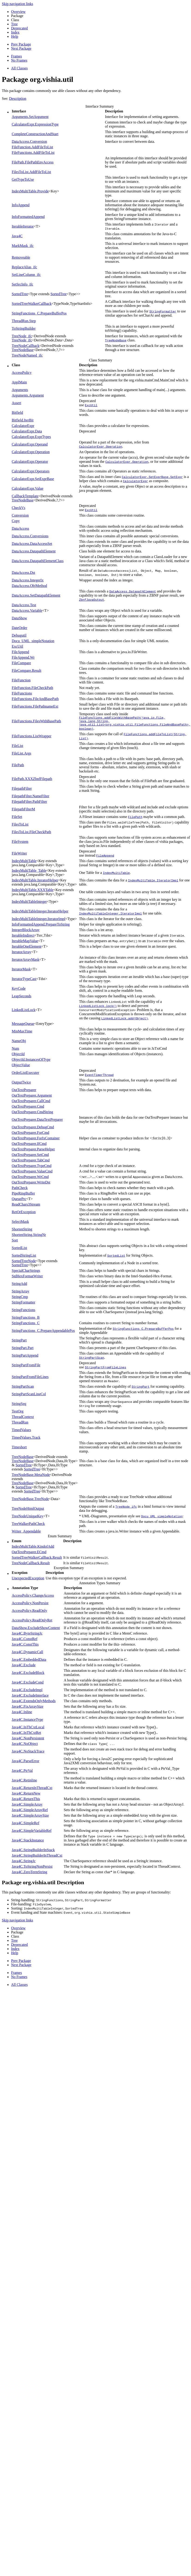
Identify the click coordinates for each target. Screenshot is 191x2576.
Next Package (21, 48)
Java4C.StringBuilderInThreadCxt (37, 1857)
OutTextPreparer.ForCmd (30, 1135)
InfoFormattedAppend (28, 217)
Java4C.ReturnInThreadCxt (32, 1790)
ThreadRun (20, 1424)
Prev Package (21, 44)
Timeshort (19, 1449)
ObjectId (18, 1056)
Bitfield (17, 413)
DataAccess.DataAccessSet (32, 544)
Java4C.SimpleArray (27, 1806)
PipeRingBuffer (23, 1195)
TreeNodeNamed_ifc (27, 355)
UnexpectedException (28, 1580)
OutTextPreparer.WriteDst (31, 1184)
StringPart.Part (23, 1350)
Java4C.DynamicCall (27, 1654)
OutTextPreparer (24, 1092)
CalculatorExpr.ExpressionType (35, 124)
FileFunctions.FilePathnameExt (35, 706)
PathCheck (20, 1190)
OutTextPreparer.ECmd (29, 1554)
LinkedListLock (23, 1012)
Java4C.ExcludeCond (27, 1684)
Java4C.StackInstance (28, 1842)
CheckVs (18, 508)
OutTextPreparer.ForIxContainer (36, 1140)
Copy (16, 521)
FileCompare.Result (26, 670)
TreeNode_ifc (22, 336)
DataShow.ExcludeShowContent (36, 1630)
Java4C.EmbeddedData (29, 1662)
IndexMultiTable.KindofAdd (33, 1548)
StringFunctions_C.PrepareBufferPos (39, 313)
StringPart (19, 1342)
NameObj (19, 1043)
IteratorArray (21, 954)
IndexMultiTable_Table (29, 873)
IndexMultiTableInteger (29, 904)
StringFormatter (23, 1304)
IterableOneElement (26, 948)
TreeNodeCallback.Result (31, 1565)
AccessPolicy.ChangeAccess (33, 1597)
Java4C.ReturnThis (26, 1801)
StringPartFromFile (26, 1367)
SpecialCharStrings (26, 1273)
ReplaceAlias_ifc (24, 267)
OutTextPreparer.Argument (32, 1097)
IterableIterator (23, 226)
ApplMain (19, 382)
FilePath (18, 767)
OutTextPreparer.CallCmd (31, 1103)
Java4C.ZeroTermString (29, 1874)
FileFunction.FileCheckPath (32, 688)
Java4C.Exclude (24, 1667)
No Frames (19, 60)
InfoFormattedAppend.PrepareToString (41, 926)
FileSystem (20, 844)
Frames (16, 56)
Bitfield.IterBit (23, 420)
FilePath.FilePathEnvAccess (33, 162)
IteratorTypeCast (24, 981)
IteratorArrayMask (25, 961)
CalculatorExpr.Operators (30, 471)
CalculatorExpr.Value (27, 488)
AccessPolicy (22, 373)
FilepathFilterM (23, 811)
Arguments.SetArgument (30, 117)
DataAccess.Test (24, 605)
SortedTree (20, 294)
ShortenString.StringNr (29, 1237)
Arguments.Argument (28, 395)
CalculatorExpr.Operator (30, 461)
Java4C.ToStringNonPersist (32, 1868)
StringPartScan (23, 1388)
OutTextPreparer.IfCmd (29, 1146)
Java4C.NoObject (25, 1746)
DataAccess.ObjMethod (29, 586)
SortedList (19, 1250)
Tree (14, 24)
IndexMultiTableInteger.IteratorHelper (40, 913)
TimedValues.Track (26, 1439)
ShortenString (22, 1231)
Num (15, 1050)
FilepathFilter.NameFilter (30, 798)
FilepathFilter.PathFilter (29, 804)
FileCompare (21, 663)
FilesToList (20, 826)
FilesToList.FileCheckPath (31, 834)
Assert (16, 403)
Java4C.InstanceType (27, 1722)
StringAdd (19, 1286)
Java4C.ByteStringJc (27, 1635)
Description (17, 98)
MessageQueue (23, 1026)
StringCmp (20, 1299)
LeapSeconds (21, 998)
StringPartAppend (25, 1357)
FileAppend (20, 652)
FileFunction (21, 680)
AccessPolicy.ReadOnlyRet (32, 1622)
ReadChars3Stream (26, 1206)
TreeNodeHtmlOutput (28, 1510)
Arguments (20, 390)
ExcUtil (17, 646)
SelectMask (20, 1224)
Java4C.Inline (22, 1714)
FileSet (17, 819)
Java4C (17, 236)
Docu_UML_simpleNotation (33, 641)
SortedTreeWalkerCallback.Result (37, 1559)
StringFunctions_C (26, 1325)
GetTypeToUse (23, 179)
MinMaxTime (22, 1033)
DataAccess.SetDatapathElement (36, 595)
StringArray (20, 1293)
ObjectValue (21, 1067)
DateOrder (19, 628)
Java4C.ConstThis (25, 1646)
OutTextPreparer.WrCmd (30, 1179)
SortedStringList (24, 1257)
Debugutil (19, 635)
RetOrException (24, 1214)
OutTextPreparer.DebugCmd (33, 1129)
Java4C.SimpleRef (25, 1825)
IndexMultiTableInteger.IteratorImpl (38, 921)
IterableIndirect (23, 937)
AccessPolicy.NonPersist (30, 1605)
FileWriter (19, 855)
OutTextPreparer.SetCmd (30, 1157)
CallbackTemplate (25, 496)
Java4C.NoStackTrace (28, 1753)
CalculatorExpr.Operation (31, 452)
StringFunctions (23, 1312)
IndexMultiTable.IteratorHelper (35, 882)
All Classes (19, 68)
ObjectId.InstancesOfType (31, 1062)
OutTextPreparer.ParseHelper (33, 1151)
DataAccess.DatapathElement (34, 551)
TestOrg (17, 1413)
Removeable (21, 257)
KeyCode (19, 990)
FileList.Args (21, 755)
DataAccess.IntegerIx (27, 580)
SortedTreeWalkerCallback (32, 304)
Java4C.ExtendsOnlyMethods (34, 1703)
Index (15, 32)
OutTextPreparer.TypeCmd (31, 1168)
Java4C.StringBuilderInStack (33, 1852)
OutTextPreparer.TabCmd (30, 1162)
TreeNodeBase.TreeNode (30, 1501)
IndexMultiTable (24, 863)
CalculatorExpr (23, 426)
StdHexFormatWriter (27, 1278)
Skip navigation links (17, 4)
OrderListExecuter (25, 1075)
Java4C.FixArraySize (27, 1708)
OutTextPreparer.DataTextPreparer (37, 1122)
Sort (15, 1242)
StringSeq (19, 1406)
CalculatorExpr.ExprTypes (31, 437)
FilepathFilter (22, 790)
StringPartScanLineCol (29, 1396)
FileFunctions (22, 693)
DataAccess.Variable (27, 610)
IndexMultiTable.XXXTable (32, 892)
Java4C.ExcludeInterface (30, 1697)
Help (14, 36)
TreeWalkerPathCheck (28, 1526)
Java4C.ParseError (25, 1763)
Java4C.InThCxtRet (26, 1735)
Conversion (20, 515)
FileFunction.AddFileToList (32, 147)
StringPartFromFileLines (30, 1379)
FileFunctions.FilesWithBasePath (36, 722)
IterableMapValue (25, 943)
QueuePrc (19, 1201)
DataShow (19, 618)
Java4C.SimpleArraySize (30, 1817)
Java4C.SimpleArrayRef (30, 1812)
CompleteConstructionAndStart (35, 134)
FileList (17, 748)
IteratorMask (21, 971)
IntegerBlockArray (26, 932)
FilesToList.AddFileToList (31, 172)
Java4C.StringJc (24, 1863)
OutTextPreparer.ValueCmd (32, 1173)
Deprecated (19, 28)
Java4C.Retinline (24, 1782)
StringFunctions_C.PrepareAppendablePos (43, 1333)
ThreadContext (23, 1419)
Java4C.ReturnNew (26, 1795)
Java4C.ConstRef (25, 1641)
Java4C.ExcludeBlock (28, 1675)
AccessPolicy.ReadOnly (29, 1613)
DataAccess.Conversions (30, 536)
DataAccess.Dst (23, 573)
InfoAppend (20, 205)
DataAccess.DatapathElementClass (38, 561)
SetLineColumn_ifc (26, 275)
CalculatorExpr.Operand (30, 444)
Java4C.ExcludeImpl (27, 1692)
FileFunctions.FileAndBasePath (35, 699)
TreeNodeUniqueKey (27, 1518)
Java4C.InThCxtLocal (28, 1729)
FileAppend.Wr (23, 657)
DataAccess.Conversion (29, 141)
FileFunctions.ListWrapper (31, 738)
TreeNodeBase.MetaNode (31, 1477)
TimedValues (21, 1432)
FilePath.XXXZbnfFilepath (32, 781)
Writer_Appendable (26, 1533)
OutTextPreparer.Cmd (28, 1108)
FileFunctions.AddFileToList (33, 152)
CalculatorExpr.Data (27, 431)
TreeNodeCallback (25, 346)
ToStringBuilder (24, 328)
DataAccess (20, 528)
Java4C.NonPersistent (28, 1740)
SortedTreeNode (24, 1263)
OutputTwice (21, 1084)
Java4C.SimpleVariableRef (32, 1833)
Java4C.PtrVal (22, 1773)
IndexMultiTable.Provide (30, 191)
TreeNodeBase (23, 350)
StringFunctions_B (26, 1319)
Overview (18, 12)
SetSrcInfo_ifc (22, 284)
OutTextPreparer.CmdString (32, 1114)
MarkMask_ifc (23, 246)
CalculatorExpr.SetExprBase (33, 479)
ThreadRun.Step (24, 321)
